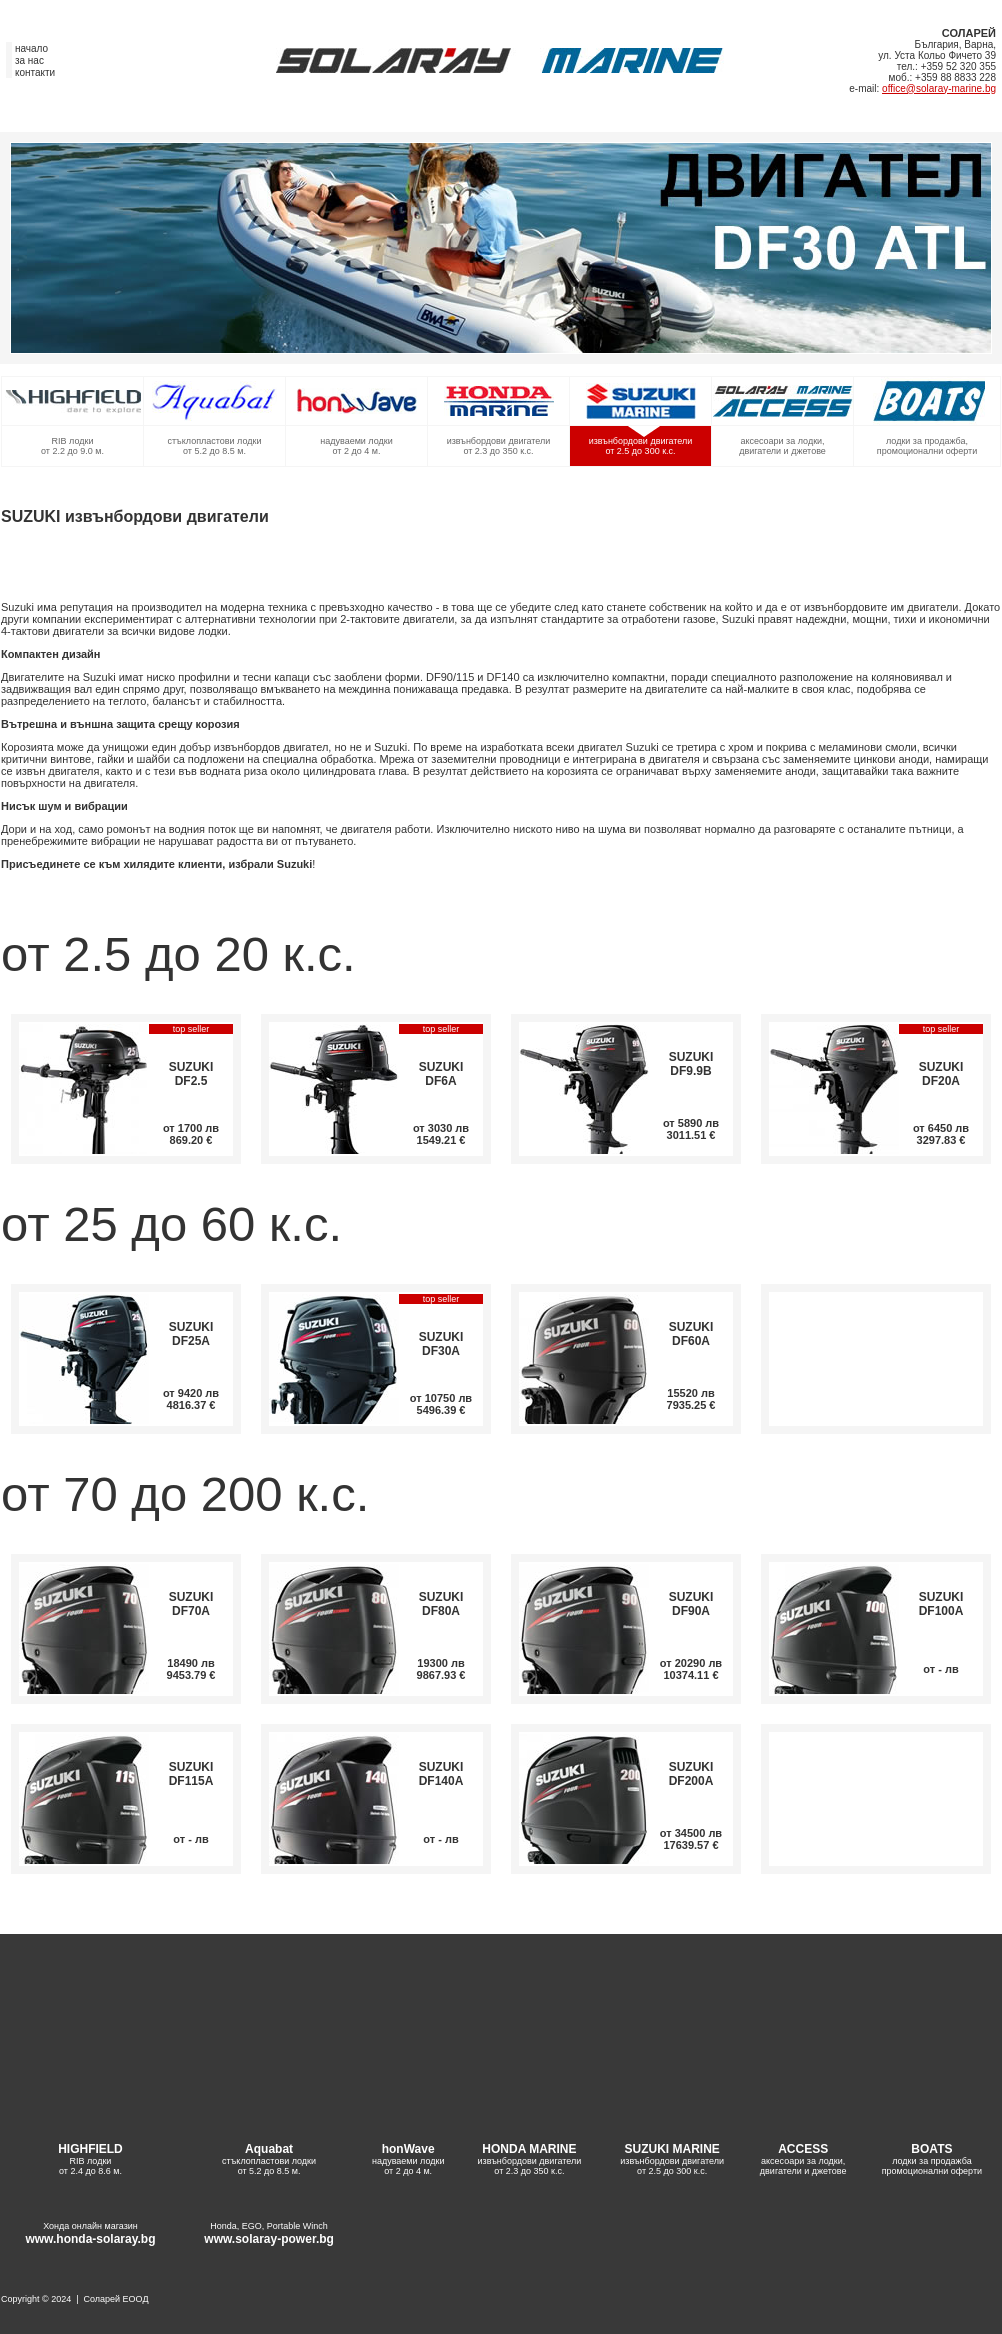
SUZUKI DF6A (441, 1074)
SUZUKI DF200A (691, 1774)
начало (31, 48)
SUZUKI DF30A (441, 1344)
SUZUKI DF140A (441, 1774)
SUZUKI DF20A (941, 1074)
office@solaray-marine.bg (939, 88)
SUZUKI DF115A (191, 1774)
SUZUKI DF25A (191, 1334)
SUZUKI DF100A (941, 1604)
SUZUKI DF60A (691, 1334)
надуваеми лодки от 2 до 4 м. (356, 446)
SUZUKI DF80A (441, 1604)
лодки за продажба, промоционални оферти (927, 446)
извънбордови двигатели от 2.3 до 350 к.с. (499, 446)
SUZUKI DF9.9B (691, 1064)
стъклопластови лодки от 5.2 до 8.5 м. (215, 446)
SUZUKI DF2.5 (191, 1074)
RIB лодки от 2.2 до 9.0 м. (72, 446)
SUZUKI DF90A (691, 1604)
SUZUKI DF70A (191, 1604)
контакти (35, 72)
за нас (29, 60)
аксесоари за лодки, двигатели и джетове (782, 446)
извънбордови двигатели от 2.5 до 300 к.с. (641, 446)
